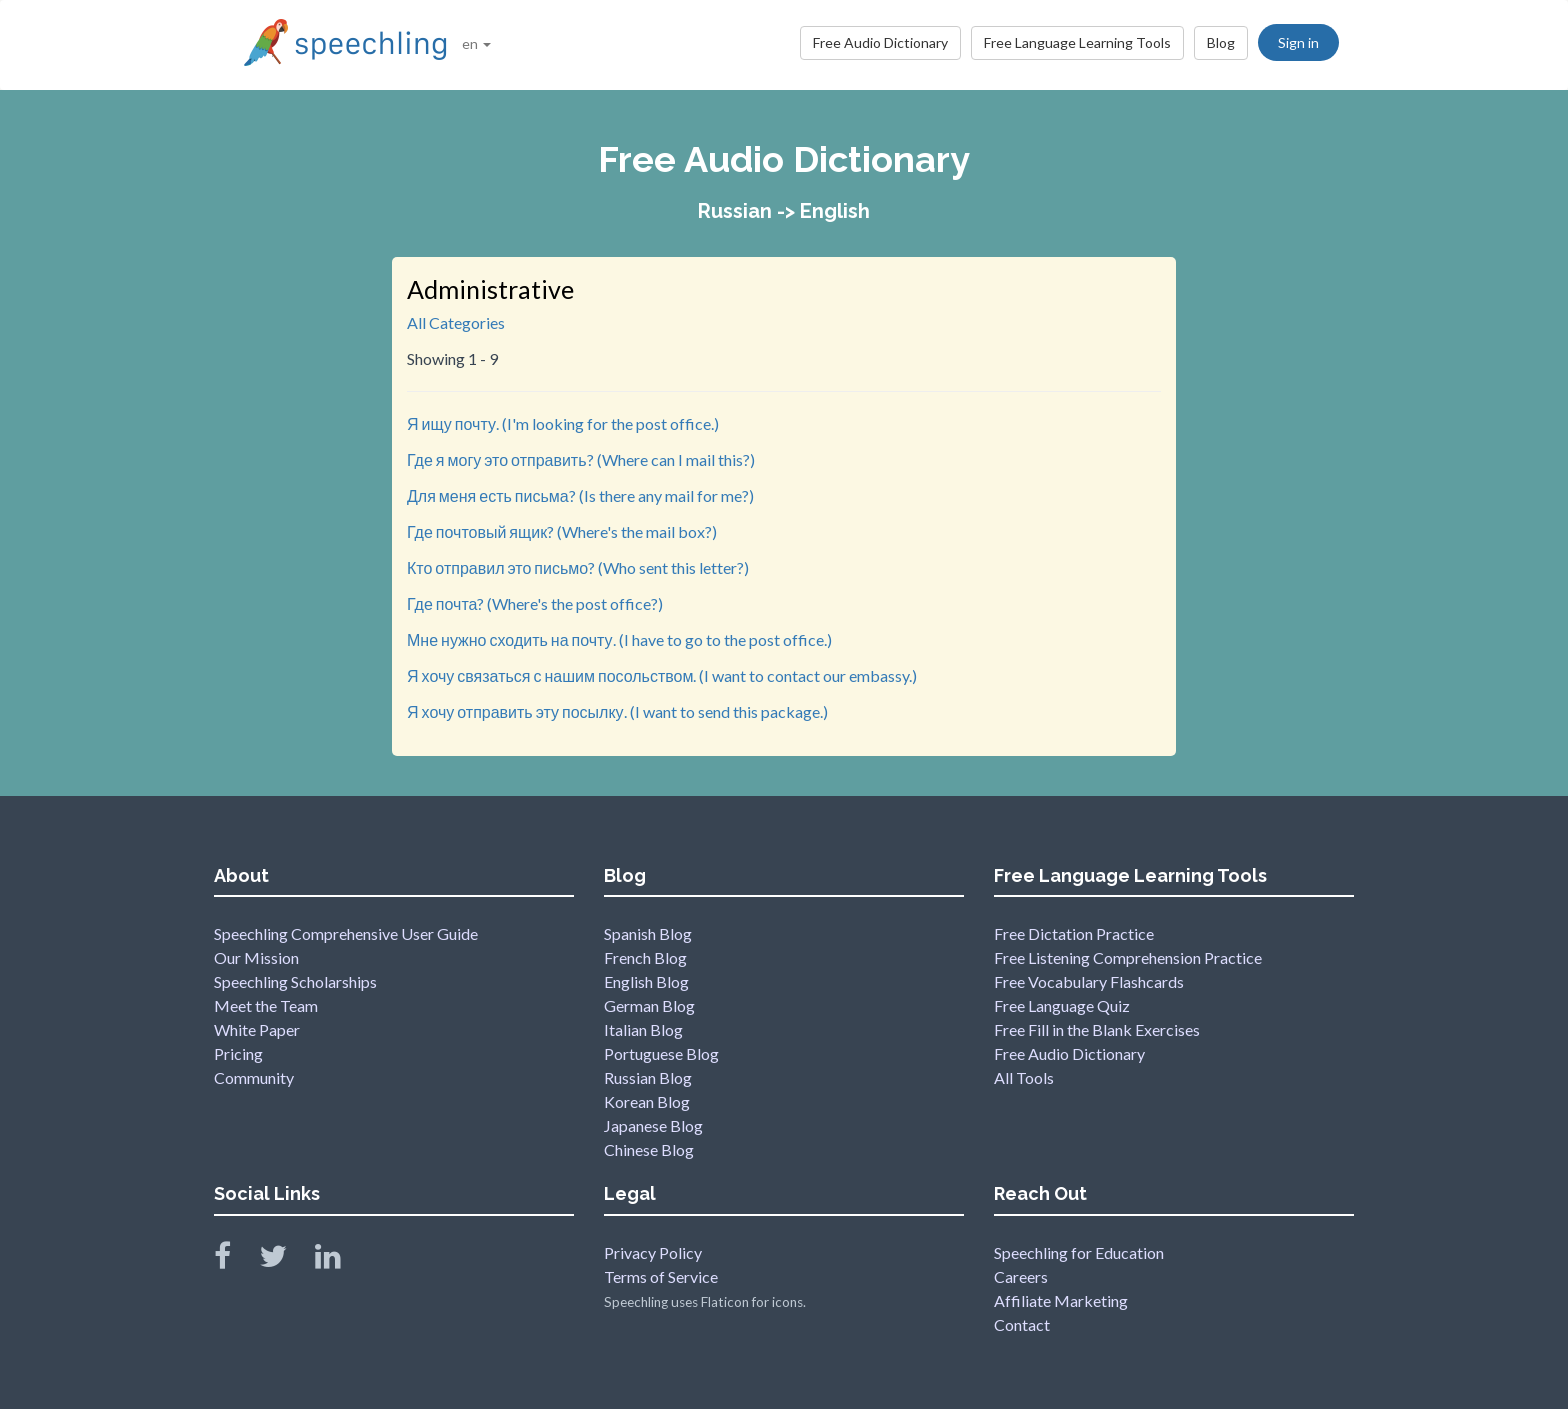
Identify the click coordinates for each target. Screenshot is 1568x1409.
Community (254, 1077)
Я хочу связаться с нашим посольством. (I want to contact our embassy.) (662, 675)
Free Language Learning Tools (1077, 42)
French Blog (645, 957)
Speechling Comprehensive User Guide (346, 933)
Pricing (238, 1053)
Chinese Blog (649, 1149)
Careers (1021, 1276)
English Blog (646, 981)
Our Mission (256, 957)
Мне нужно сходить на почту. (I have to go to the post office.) (619, 639)
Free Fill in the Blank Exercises (1097, 1029)
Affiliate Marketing (1061, 1300)
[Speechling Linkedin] (340, 1260)
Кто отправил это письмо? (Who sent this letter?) (578, 567)
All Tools (1024, 1077)
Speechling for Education (1079, 1252)
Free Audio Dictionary (880, 42)
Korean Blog (647, 1101)
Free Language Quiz (1062, 1005)
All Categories (456, 322)
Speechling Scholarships (295, 981)
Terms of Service (661, 1276)
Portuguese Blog (661, 1053)
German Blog (649, 1005)
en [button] (476, 43)
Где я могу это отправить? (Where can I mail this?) (581, 459)
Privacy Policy (653, 1252)
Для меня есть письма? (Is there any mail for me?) (580, 495)
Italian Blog (643, 1029)
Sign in (1298, 42)
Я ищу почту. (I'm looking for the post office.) (563, 423)
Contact (1022, 1324)
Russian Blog (648, 1077)
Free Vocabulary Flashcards (1089, 981)
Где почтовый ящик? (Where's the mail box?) (562, 531)
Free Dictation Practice (1074, 933)
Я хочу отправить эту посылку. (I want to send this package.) (617, 711)
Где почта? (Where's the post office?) (535, 603)
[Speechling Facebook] (235, 1260)
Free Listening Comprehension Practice (1128, 957)
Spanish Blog (648, 933)
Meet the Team (266, 1005)
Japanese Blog (653, 1125)
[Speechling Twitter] (285, 1260)
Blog (1221, 42)
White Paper (257, 1029)
